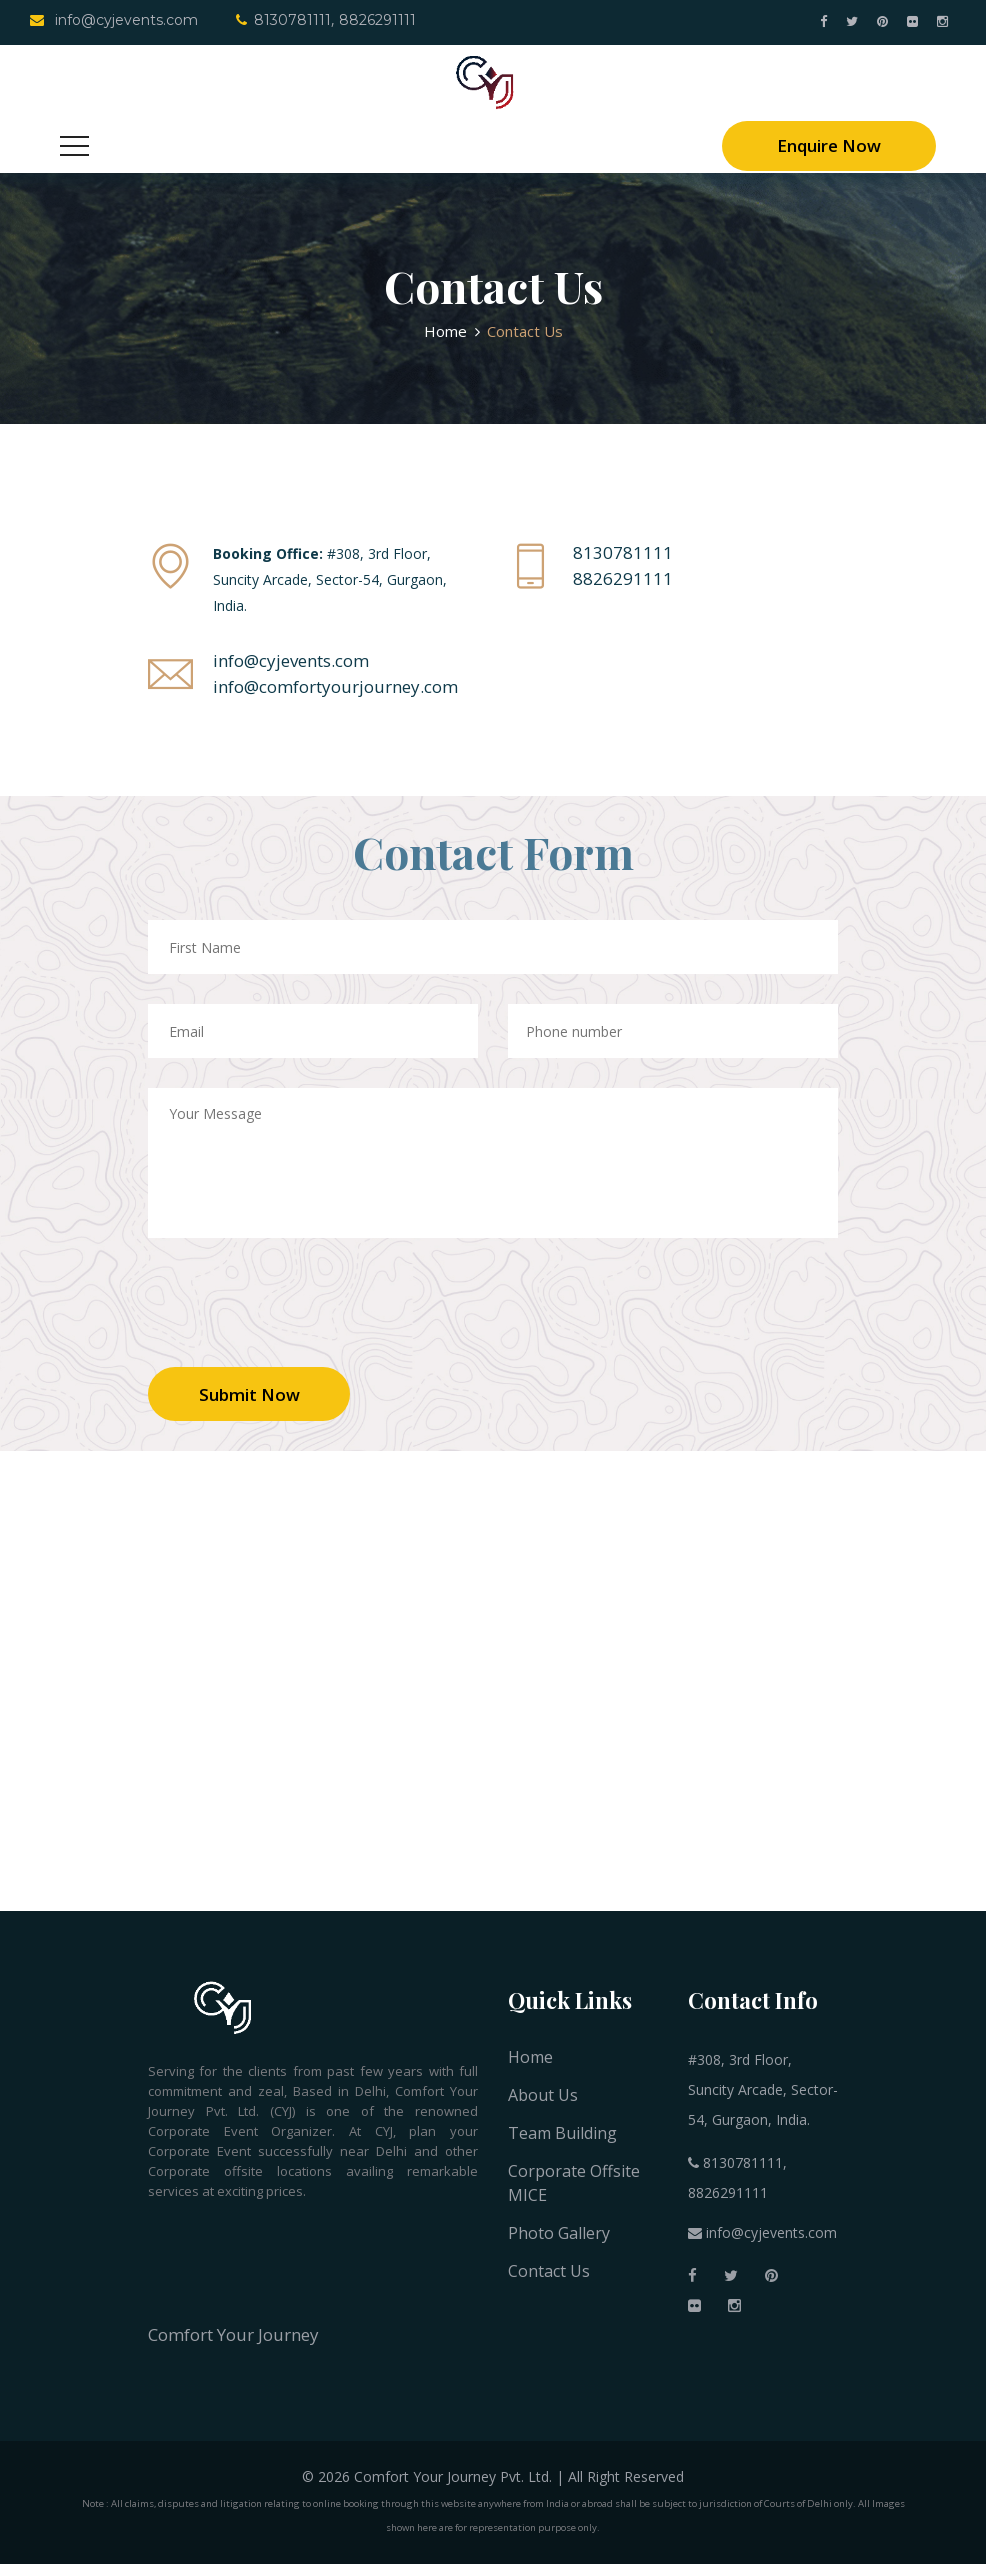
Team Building (562, 2133)
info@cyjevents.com (114, 20)
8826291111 (377, 20)
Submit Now (249, 1394)
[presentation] (300, 1318)
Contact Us (549, 2271)
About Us (543, 2095)
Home (445, 331)
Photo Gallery (559, 2233)
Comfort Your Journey (233, 2334)
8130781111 (283, 20)
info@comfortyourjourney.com (335, 686)
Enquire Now (829, 145)
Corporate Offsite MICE (574, 2183)
